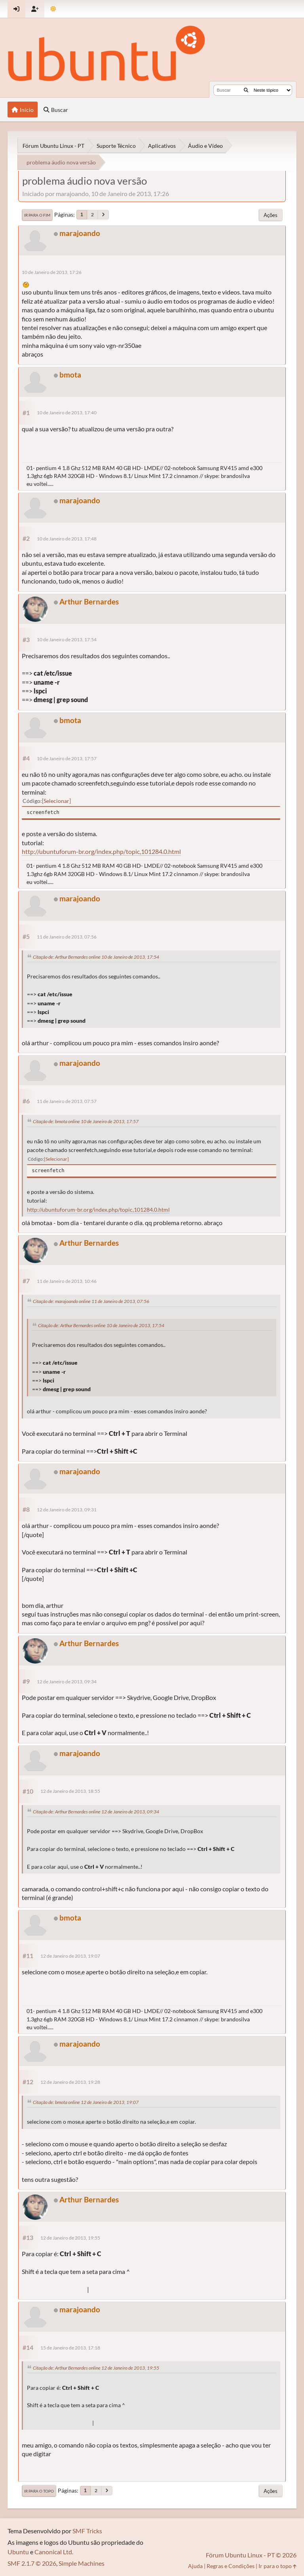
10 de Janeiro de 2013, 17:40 (67, 412)
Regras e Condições (231, 2566)
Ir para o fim (37, 215)
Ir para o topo (39, 2491)
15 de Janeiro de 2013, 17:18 (70, 2347)
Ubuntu (18, 2551)
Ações (270, 215)
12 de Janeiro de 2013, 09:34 (67, 1681)
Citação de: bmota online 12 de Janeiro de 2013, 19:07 (86, 2102)
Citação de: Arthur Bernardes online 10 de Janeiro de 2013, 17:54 (96, 957)
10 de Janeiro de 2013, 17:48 (67, 538)
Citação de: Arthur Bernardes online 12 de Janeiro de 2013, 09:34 (96, 1812)
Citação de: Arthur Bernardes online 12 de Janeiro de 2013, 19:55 (96, 2368)
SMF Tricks (87, 2530)
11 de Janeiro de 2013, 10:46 (67, 1281)
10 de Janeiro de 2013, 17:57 (67, 758)
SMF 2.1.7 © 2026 (32, 2563)
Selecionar (56, 800)
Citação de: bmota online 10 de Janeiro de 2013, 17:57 (86, 1121)
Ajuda (195, 2566)
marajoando (79, 233)
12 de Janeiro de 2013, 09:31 (67, 1509)
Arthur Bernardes (89, 601)
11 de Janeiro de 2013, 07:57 (67, 1101)
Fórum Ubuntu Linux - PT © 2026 (251, 2555)
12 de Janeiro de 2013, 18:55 (70, 1791)
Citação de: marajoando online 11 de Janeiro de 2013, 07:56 (91, 1301)
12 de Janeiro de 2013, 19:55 (70, 2237)
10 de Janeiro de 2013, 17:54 (67, 639)
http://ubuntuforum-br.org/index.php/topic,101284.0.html (101, 851)
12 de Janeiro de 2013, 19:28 (70, 2082)
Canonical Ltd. (53, 2551)
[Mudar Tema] (53, 9)
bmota (70, 374)
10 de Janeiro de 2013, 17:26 (52, 272)
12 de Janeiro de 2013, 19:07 (70, 1955)
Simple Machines (81, 2563)
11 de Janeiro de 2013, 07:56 (67, 936)
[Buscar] (246, 90)
